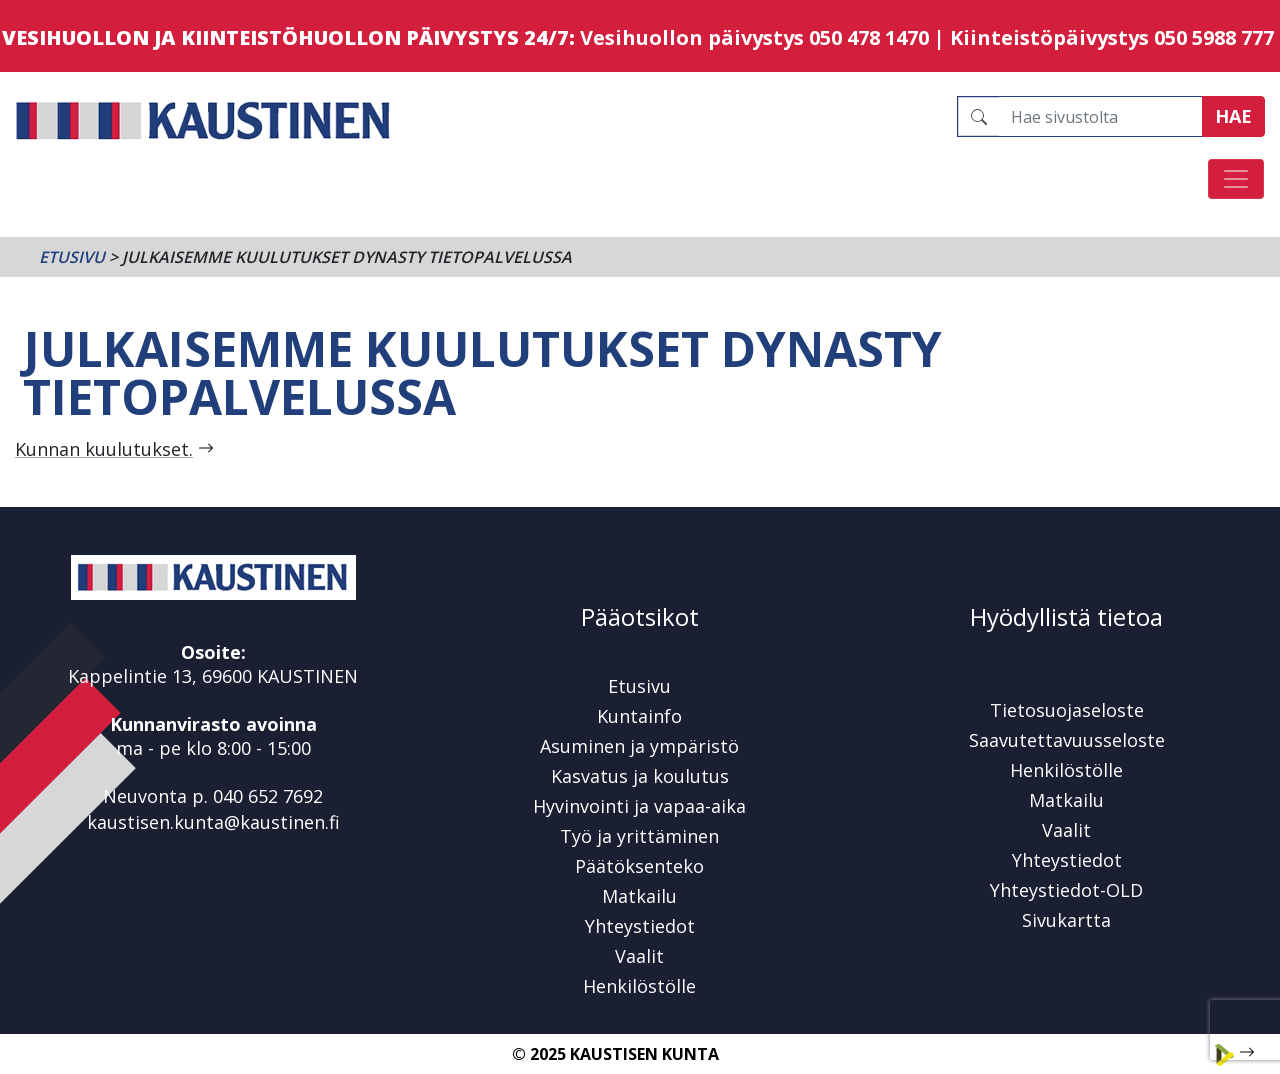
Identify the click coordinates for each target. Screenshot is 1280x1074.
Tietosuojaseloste (1067, 710)
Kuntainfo (639, 716)
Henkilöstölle (639, 986)
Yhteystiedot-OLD (1066, 890)
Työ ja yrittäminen (639, 836)
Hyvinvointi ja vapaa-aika (639, 806)
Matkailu (639, 896)
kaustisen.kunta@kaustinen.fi (213, 822)
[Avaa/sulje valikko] (1236, 179)
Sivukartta (1066, 920)
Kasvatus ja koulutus (640, 776)
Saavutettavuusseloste (1067, 740)
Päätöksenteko (639, 866)
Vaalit (639, 956)
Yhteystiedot (640, 926)
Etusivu (72, 257)
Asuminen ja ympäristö (639, 746)
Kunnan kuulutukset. (104, 449)
